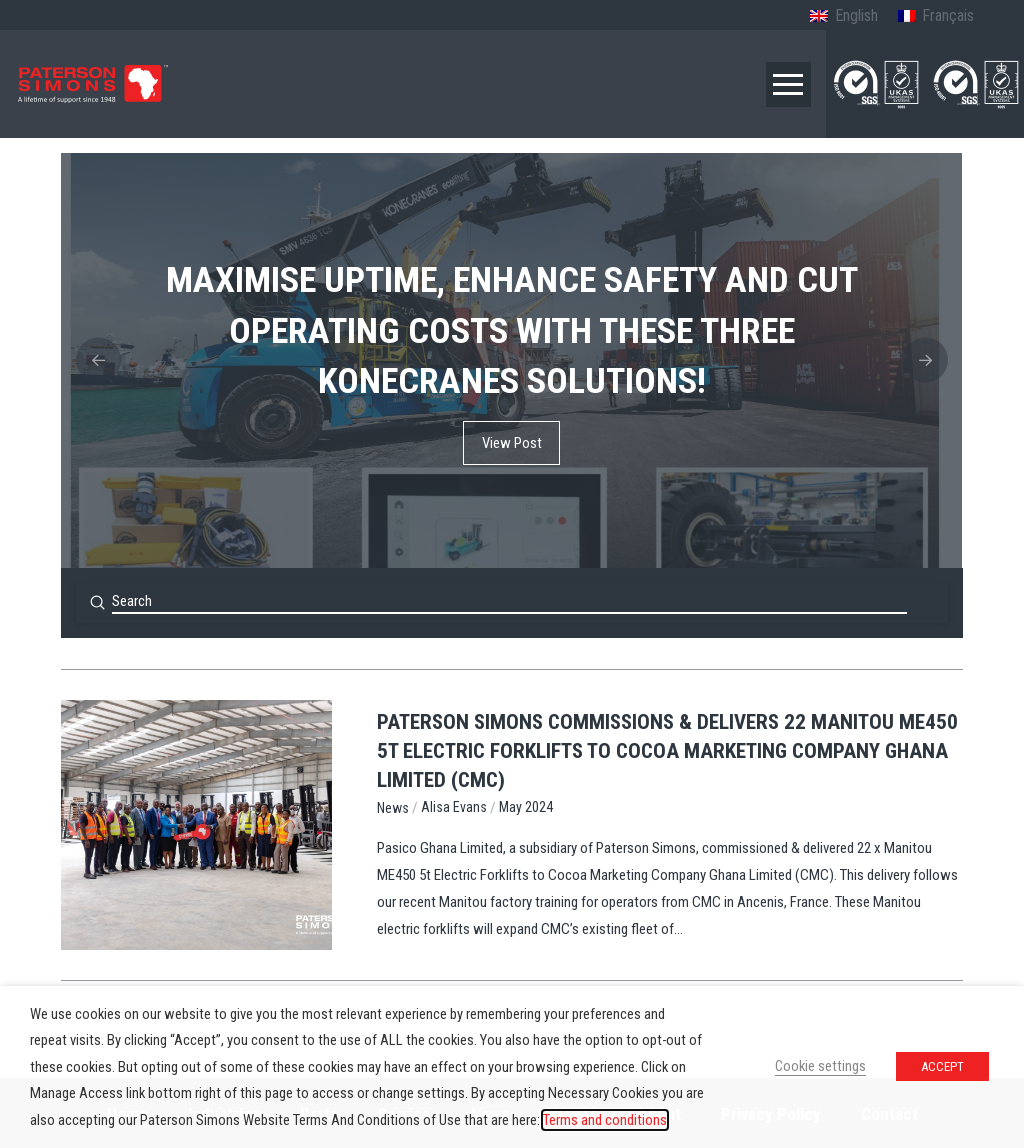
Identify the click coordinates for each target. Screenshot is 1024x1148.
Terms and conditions (605, 1120)
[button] (788, 84)
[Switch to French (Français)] (936, 17)
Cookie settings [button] (820, 1066)
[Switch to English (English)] (843, 17)
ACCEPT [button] (942, 1066)
